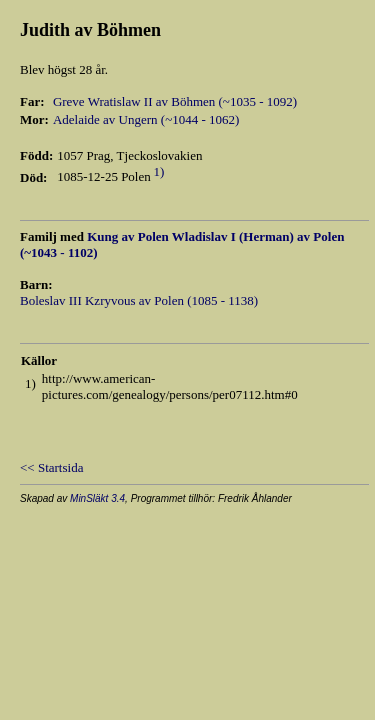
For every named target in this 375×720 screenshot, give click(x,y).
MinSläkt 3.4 (97, 498)
